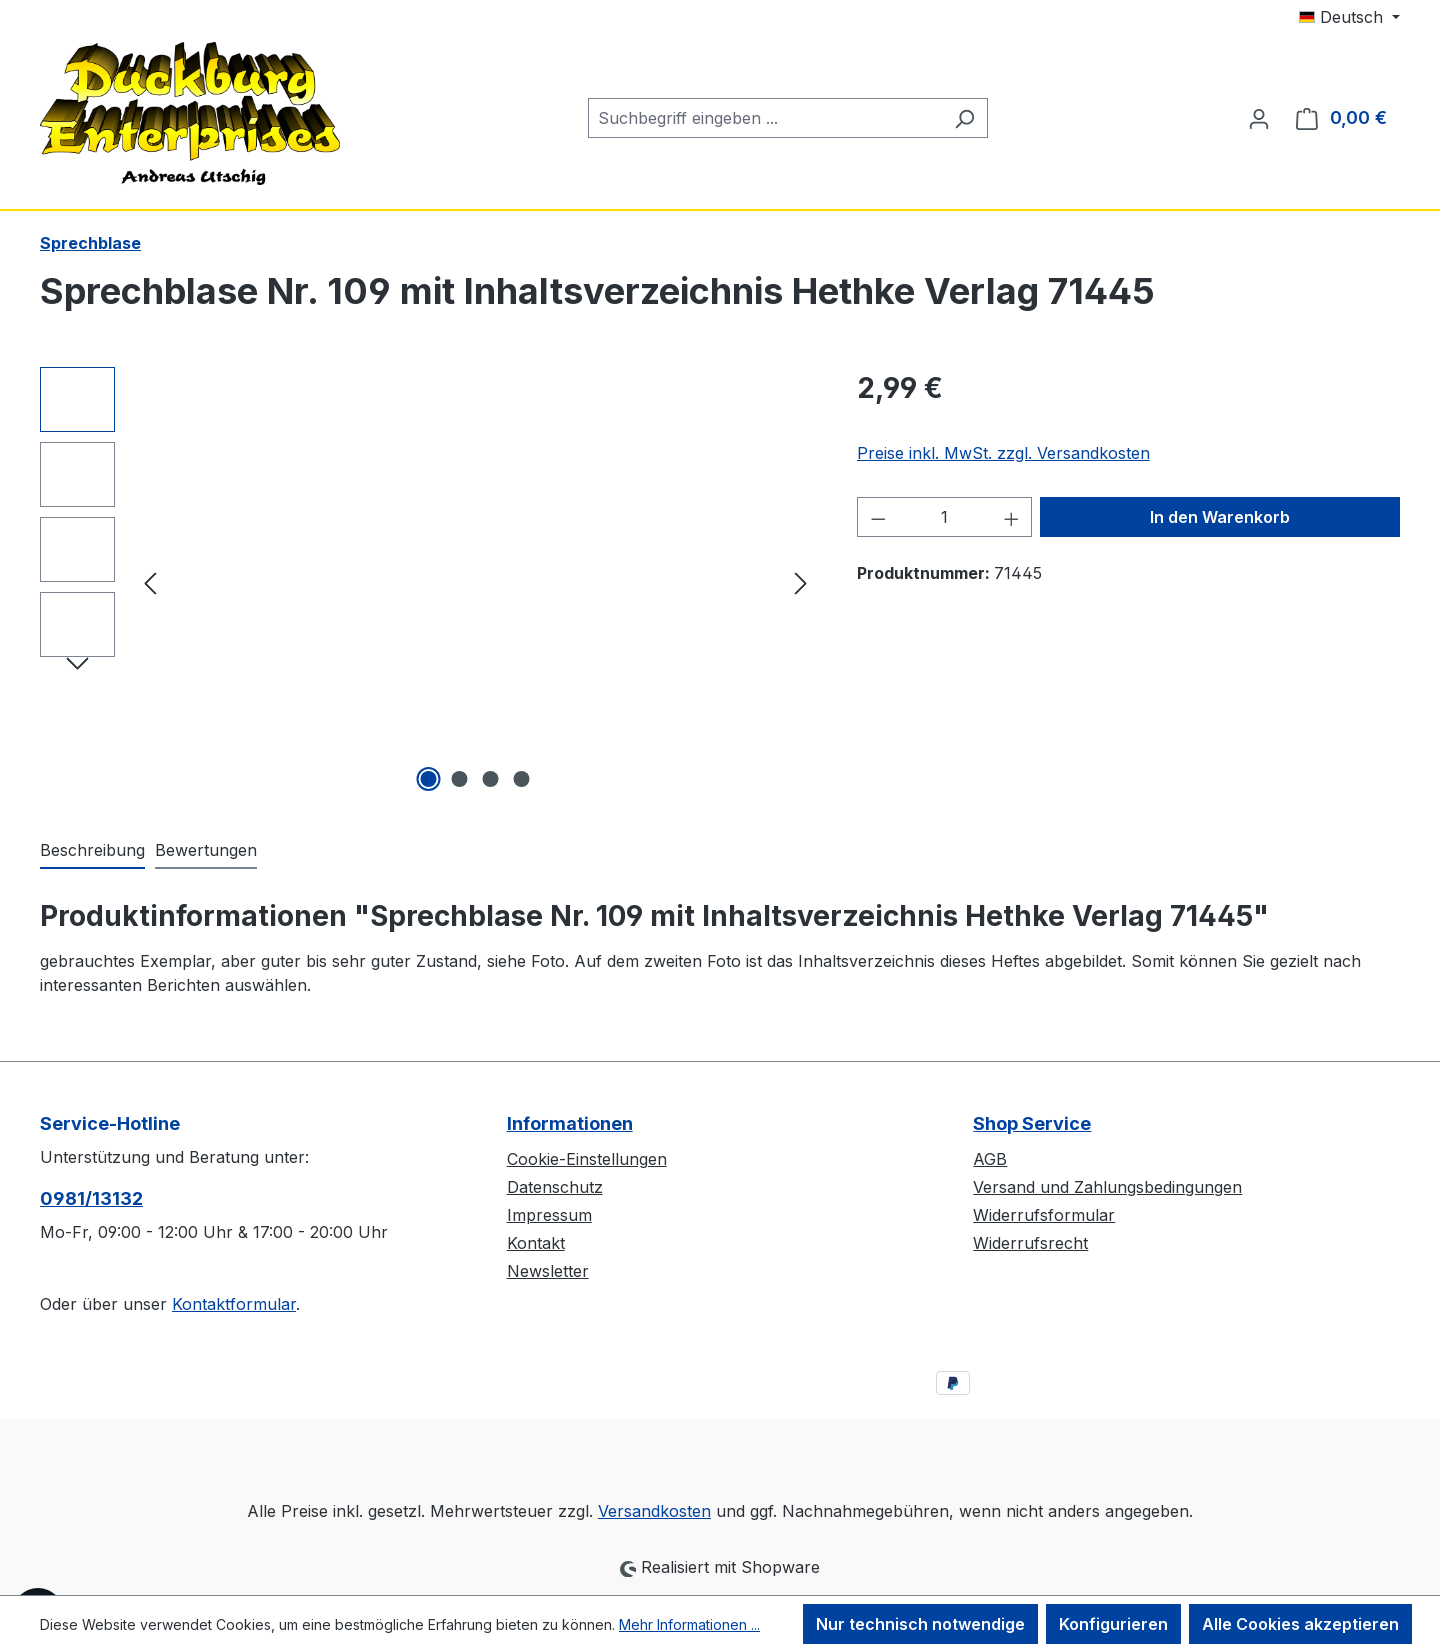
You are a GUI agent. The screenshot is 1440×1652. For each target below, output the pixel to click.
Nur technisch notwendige (920, 1624)
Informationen (570, 1123)
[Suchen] (964, 118)
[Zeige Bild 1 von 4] (429, 779)
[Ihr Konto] (1259, 118)
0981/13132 (91, 1198)
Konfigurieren (1113, 1624)
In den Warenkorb (1220, 517)
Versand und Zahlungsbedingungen (1107, 1187)
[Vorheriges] (150, 582)
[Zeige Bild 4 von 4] (522, 779)
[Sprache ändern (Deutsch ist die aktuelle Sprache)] (1349, 17)
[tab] (92, 851)
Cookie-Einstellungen (587, 1159)
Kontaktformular (234, 1304)
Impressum (549, 1215)
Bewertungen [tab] (206, 850)
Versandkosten (654, 1511)
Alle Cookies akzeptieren (1300, 1624)
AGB (990, 1159)
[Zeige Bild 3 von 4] (491, 779)
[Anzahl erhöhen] (1012, 517)
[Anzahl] (944, 517)
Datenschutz (555, 1187)
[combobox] (765, 118)
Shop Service (1032, 1123)
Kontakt (536, 1243)
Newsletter (548, 1271)
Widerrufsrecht (1030, 1243)
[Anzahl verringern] (878, 517)
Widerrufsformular (1044, 1215)
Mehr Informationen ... (689, 1624)
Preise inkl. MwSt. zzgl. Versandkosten (1003, 453)
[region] (428, 582)
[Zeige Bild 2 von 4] (460, 779)
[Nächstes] (801, 582)
